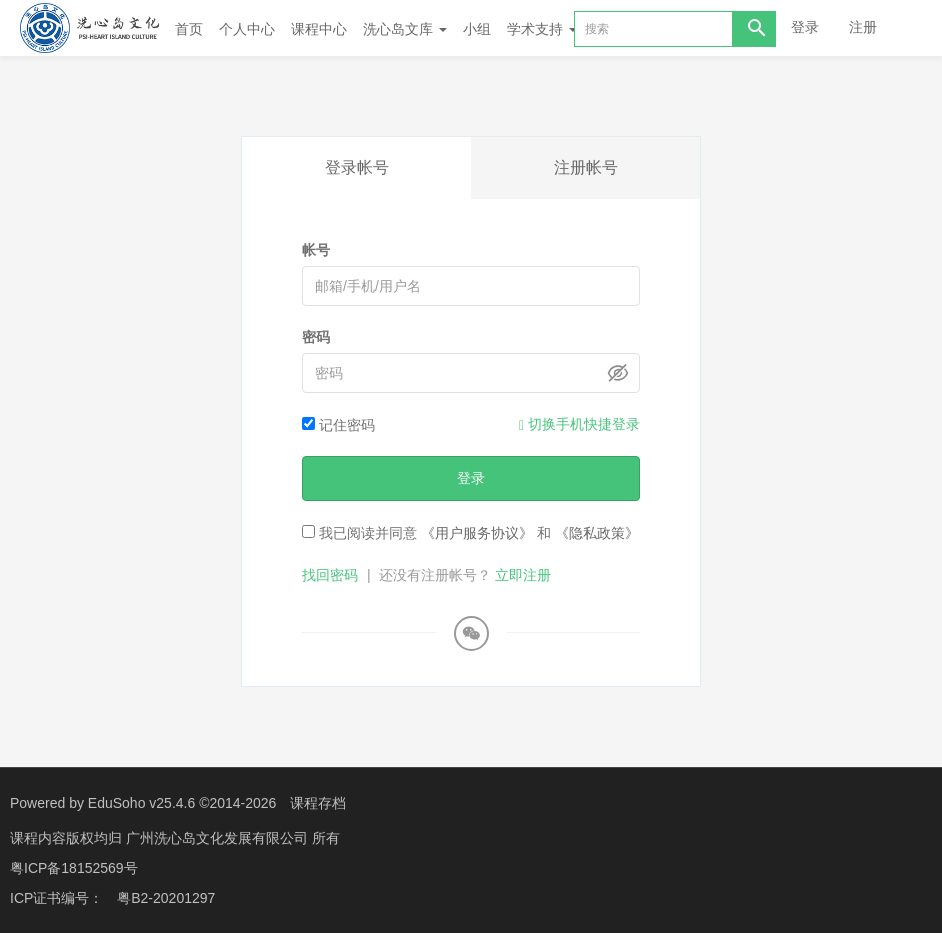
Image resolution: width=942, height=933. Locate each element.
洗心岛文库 (405, 29)
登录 (805, 27)
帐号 (316, 250)
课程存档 (318, 803)
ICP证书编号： (56, 898)
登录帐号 (357, 167)
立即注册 (523, 575)
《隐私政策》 (597, 533)
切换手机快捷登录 (579, 424)
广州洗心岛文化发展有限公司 (219, 838)
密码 (316, 337)
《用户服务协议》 (477, 533)
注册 (863, 27)
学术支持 (542, 29)
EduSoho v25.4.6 (141, 803)
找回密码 (330, 575)
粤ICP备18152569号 (74, 868)
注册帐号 (586, 167)
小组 (477, 29)
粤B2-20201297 (166, 898)
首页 (189, 29)
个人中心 (247, 29)
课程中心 (319, 29)
